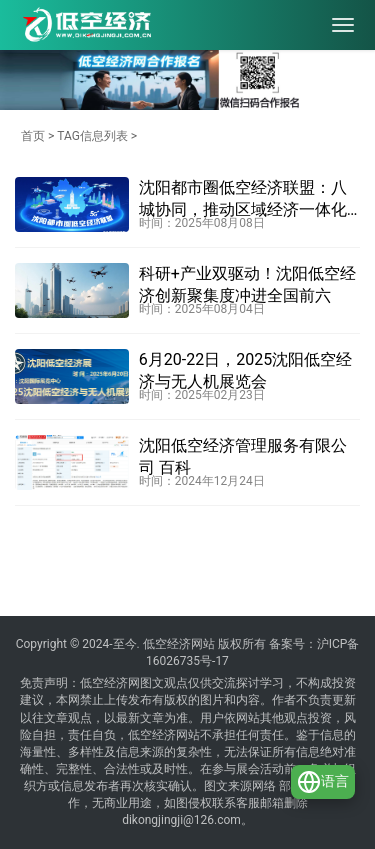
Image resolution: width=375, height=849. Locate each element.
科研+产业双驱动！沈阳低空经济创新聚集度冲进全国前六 (247, 284)
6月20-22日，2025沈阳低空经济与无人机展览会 (245, 370)
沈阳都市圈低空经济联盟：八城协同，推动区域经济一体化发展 (243, 200)
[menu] (343, 25)
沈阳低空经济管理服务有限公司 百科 (243, 456)
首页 (33, 136)
